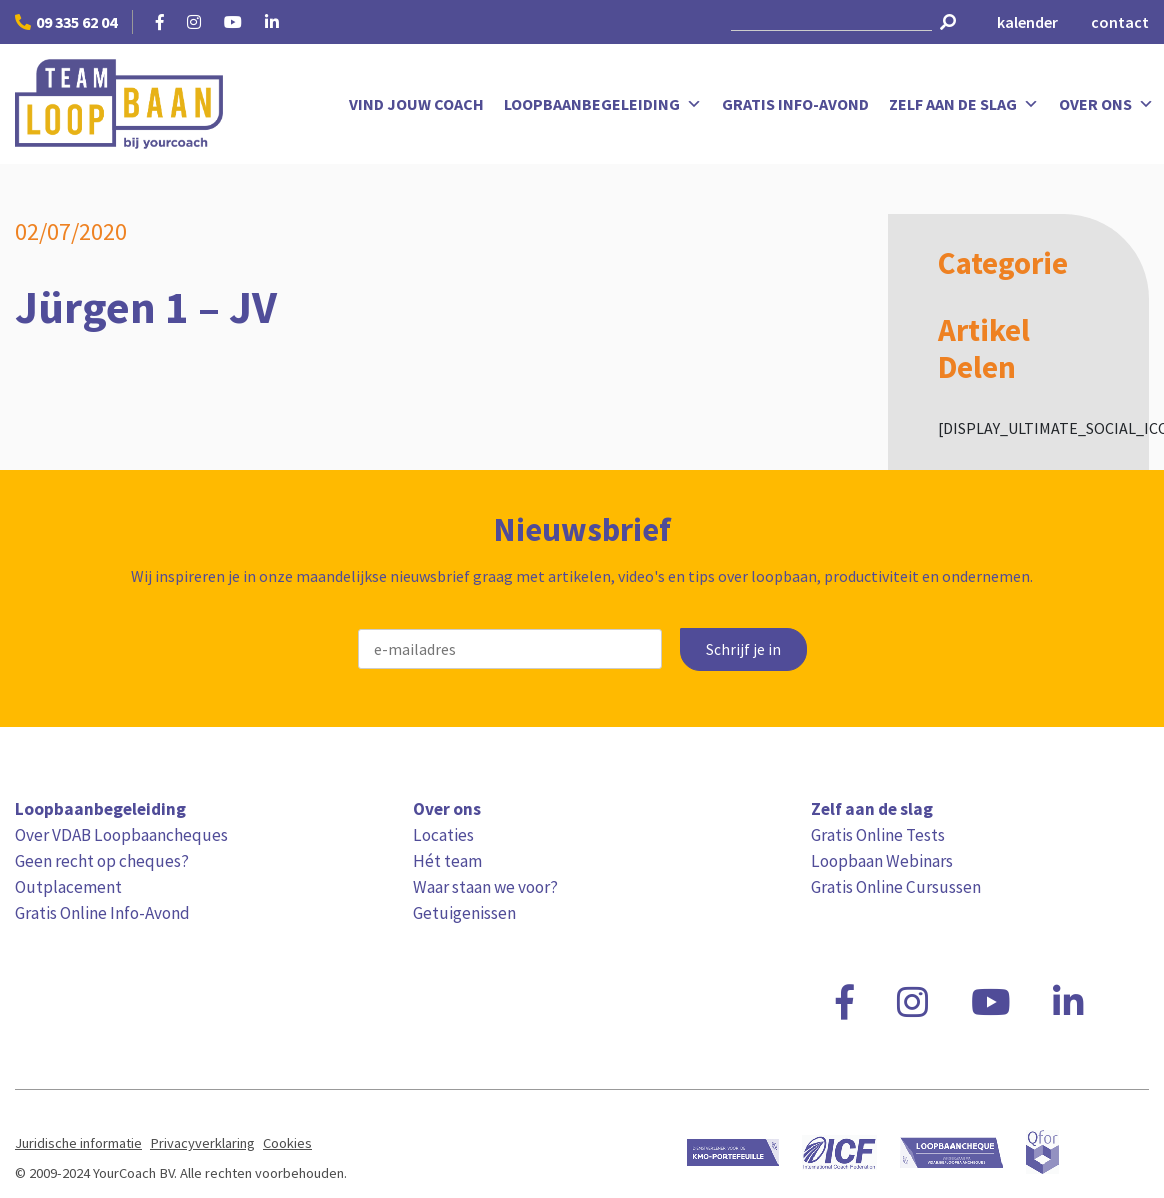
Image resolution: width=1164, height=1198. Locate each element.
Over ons (1106, 104)
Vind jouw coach (416, 104)
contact (1120, 22)
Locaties (443, 835)
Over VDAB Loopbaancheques (121, 835)
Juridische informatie (78, 1143)
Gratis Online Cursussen (896, 887)
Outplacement (68, 887)
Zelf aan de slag (964, 104)
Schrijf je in (743, 649)
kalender (1027, 22)
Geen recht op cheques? (102, 861)
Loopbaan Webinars (882, 861)
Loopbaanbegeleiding (603, 104)
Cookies (287, 1143)
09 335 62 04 (66, 22)
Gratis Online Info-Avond (102, 913)
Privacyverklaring (202, 1143)
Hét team (447, 861)
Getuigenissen (464, 913)
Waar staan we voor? (485, 887)
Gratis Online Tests (878, 835)
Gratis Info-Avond (795, 104)
